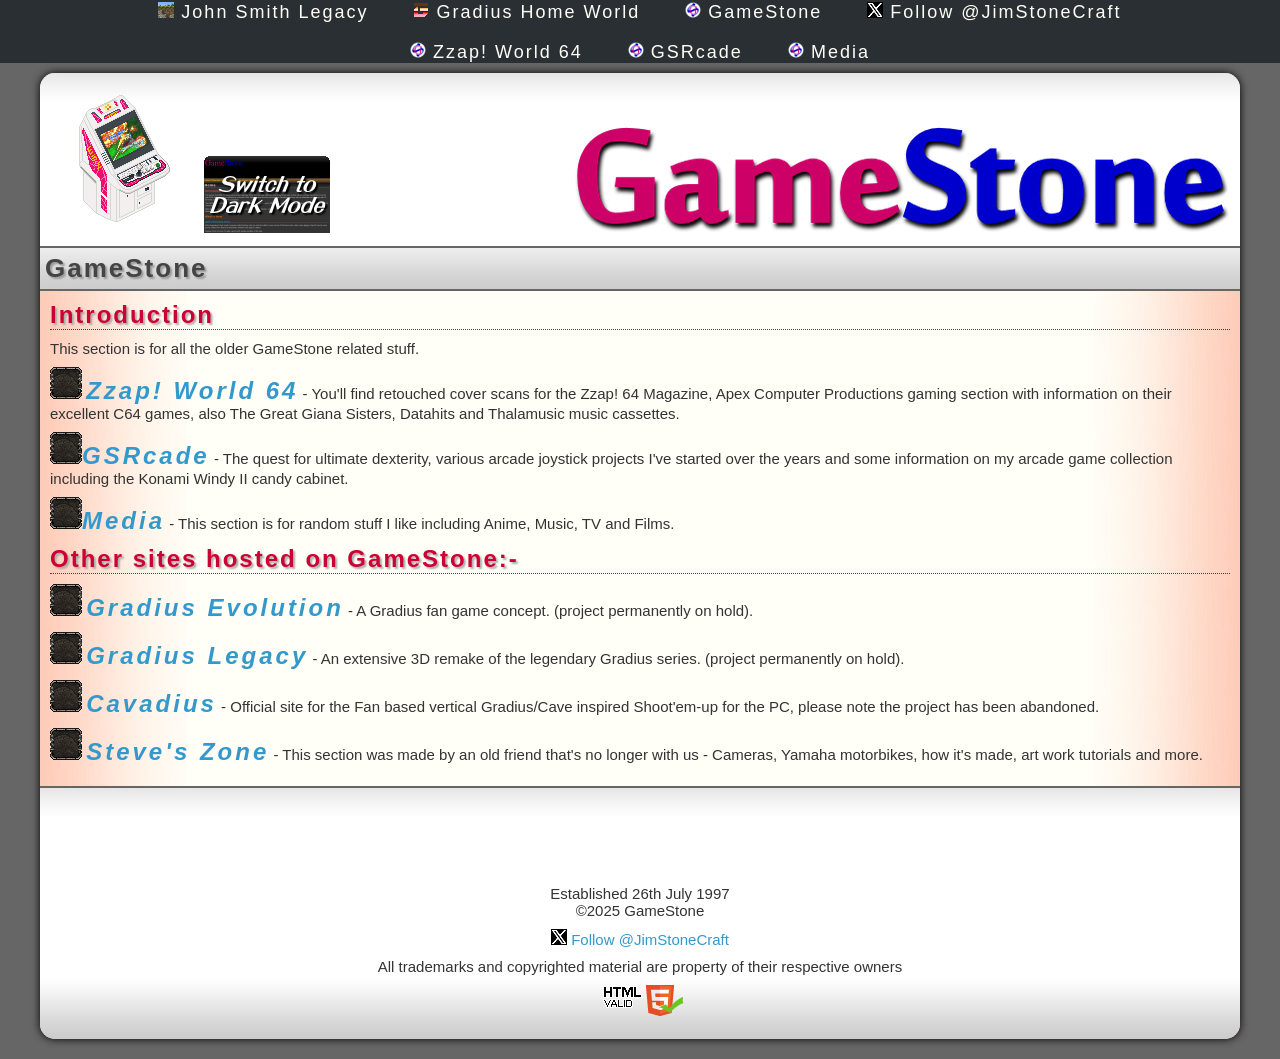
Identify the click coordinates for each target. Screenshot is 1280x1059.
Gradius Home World (526, 12)
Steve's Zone (177, 751)
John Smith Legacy (263, 12)
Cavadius (151, 703)
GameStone (753, 12)
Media (829, 52)
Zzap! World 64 (496, 52)
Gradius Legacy (197, 655)
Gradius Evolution (215, 607)
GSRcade (685, 52)
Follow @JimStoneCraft (994, 12)
